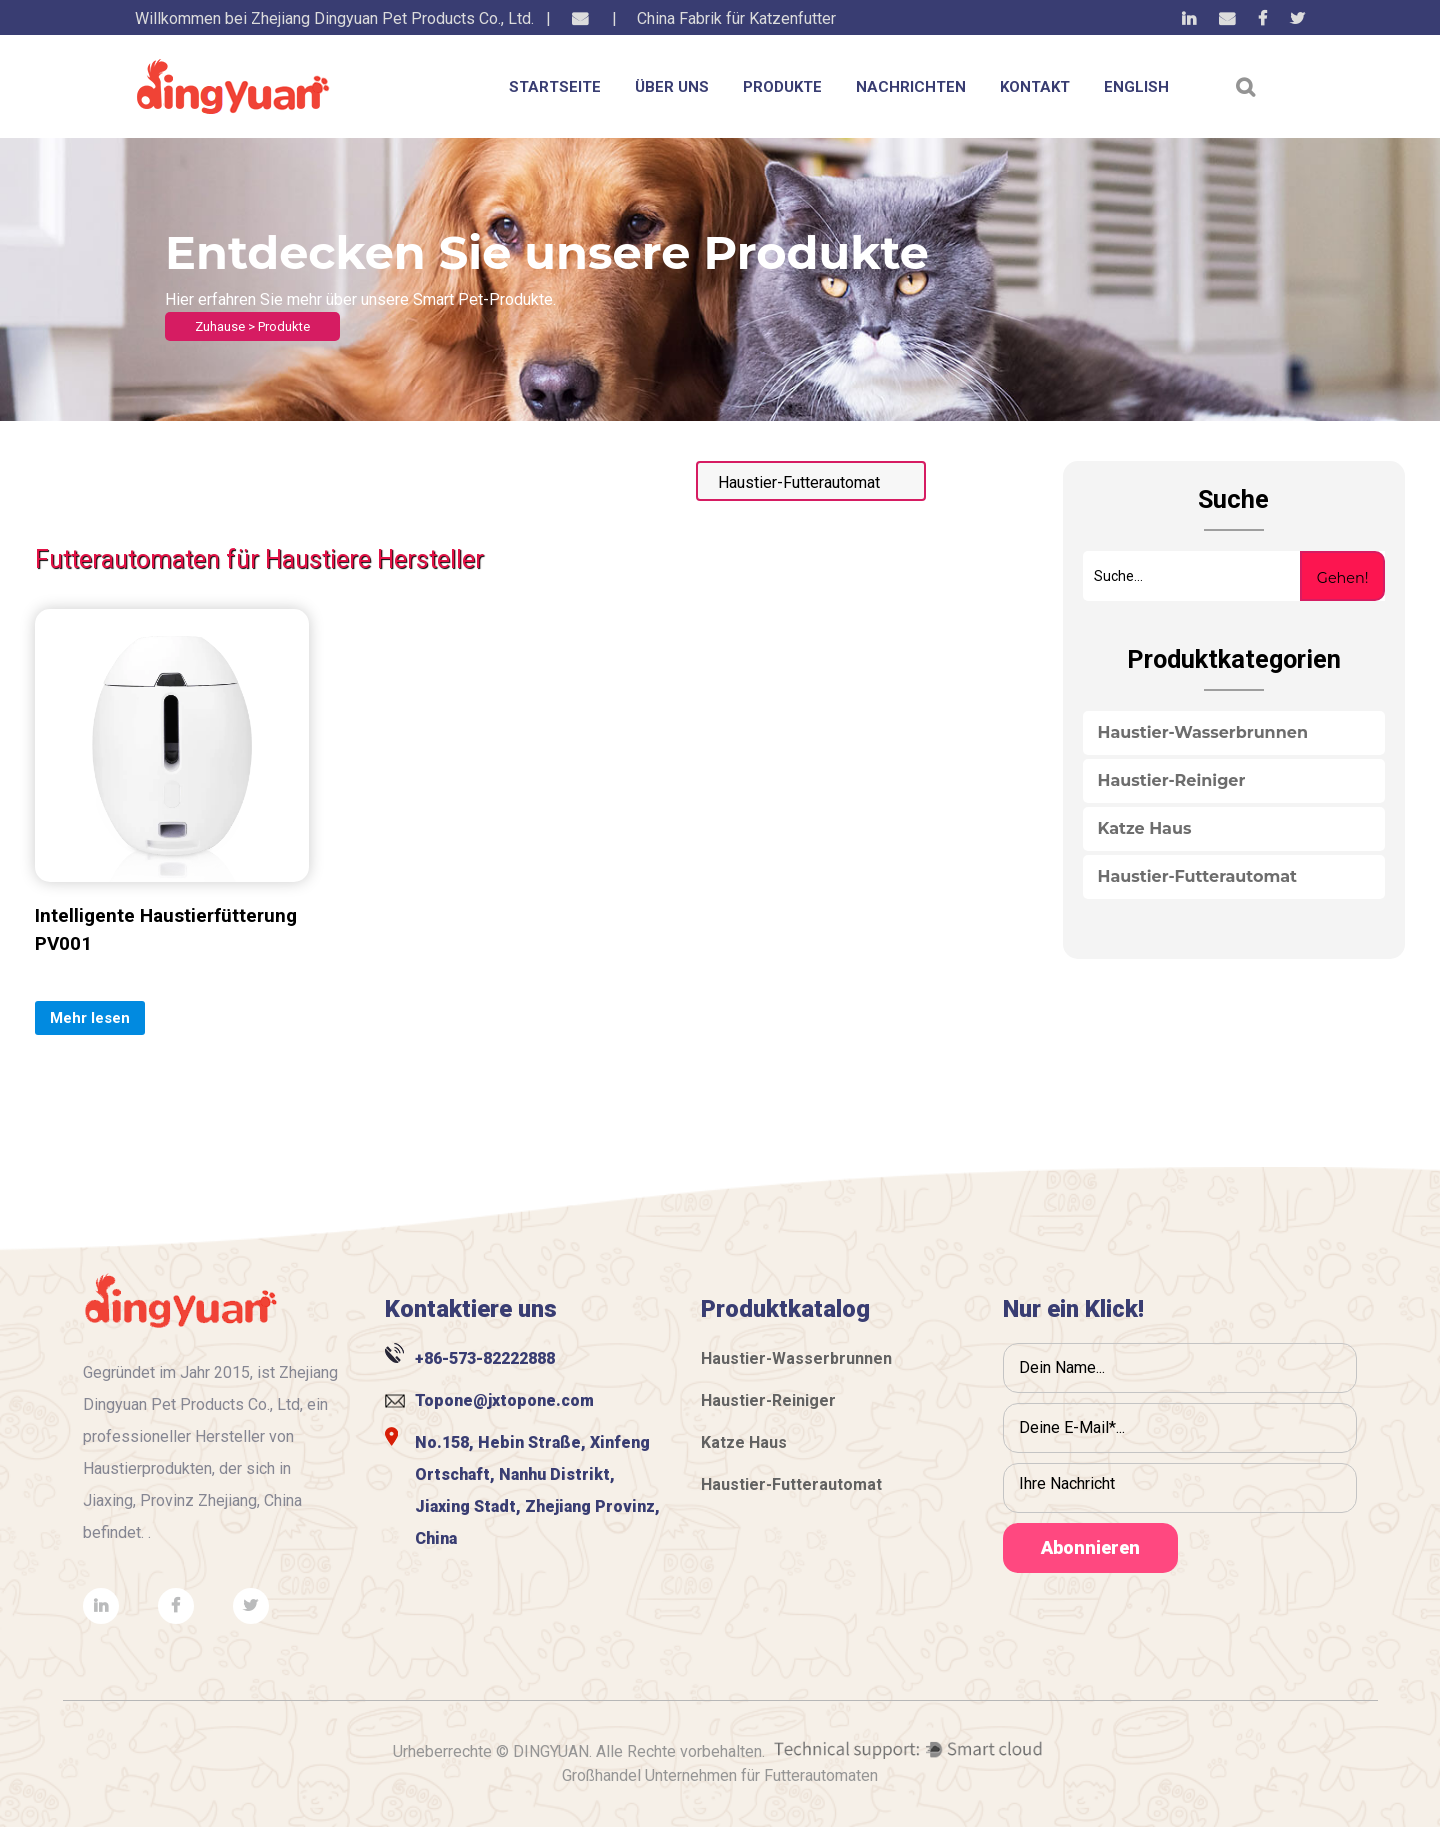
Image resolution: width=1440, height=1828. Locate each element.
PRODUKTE (782, 87)
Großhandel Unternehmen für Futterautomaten (720, 1776)
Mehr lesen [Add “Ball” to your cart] (90, 1018)
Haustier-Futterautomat (1198, 876)
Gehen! (1343, 578)
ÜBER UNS (672, 87)
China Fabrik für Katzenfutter (736, 18)
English (1136, 87)
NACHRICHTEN (911, 87)
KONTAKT (1035, 87)
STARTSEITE (555, 87)
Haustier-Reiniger (1172, 780)
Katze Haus (1145, 828)
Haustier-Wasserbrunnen (1203, 732)
